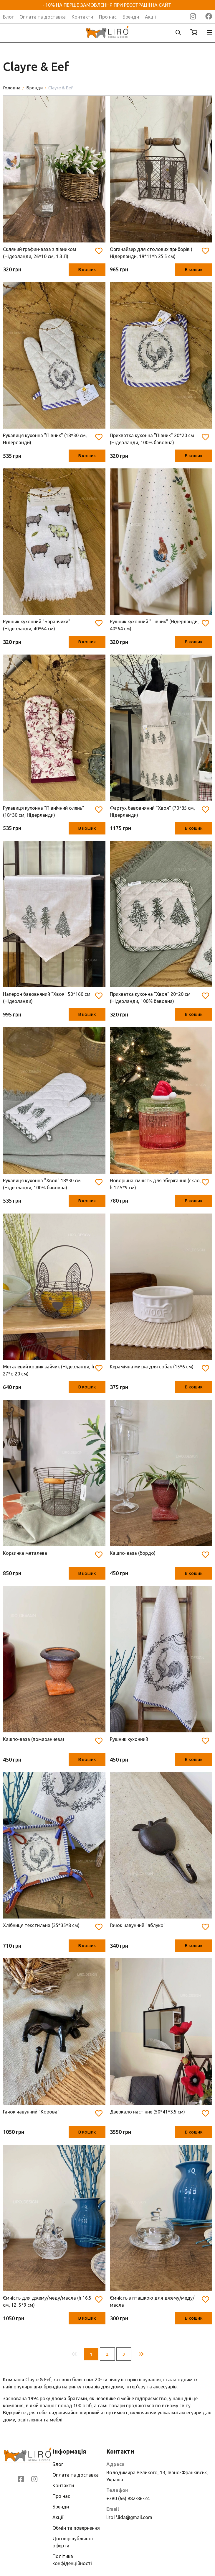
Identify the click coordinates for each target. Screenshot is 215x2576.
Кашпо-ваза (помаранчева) (33, 1739)
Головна (11, 87)
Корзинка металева (25, 1553)
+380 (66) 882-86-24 (128, 2498)
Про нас (108, 16)
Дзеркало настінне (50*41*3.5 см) (147, 2111)
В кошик (87, 269)
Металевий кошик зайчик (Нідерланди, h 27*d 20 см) (48, 1370)
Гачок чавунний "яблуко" (138, 1925)
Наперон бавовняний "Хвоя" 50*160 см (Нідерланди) (46, 997)
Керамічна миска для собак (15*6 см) (152, 1366)
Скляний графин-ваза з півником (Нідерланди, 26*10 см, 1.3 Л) (39, 253)
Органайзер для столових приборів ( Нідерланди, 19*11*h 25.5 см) (151, 253)
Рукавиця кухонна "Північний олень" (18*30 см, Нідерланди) (43, 811)
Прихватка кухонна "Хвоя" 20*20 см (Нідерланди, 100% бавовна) (150, 997)
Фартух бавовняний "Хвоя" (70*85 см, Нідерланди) (152, 811)
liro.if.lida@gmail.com (129, 2517)
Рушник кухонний (129, 1739)
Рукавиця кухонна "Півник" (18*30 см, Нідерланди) (45, 439)
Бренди (131, 16)
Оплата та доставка (42, 16)
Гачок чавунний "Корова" (31, 2111)
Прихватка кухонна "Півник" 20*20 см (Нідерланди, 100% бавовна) (152, 439)
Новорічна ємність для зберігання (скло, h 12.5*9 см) (155, 1184)
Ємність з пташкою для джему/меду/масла (152, 2301)
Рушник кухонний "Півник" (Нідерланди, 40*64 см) (154, 625)
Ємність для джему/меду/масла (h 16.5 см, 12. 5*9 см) (47, 2301)
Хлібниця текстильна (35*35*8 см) (41, 1925)
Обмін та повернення (76, 2528)
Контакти (82, 16)
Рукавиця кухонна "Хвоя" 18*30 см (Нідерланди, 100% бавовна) (42, 1184)
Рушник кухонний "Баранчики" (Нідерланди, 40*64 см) (36, 625)
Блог (8, 16)
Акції (150, 16)
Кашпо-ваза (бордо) (133, 1553)
